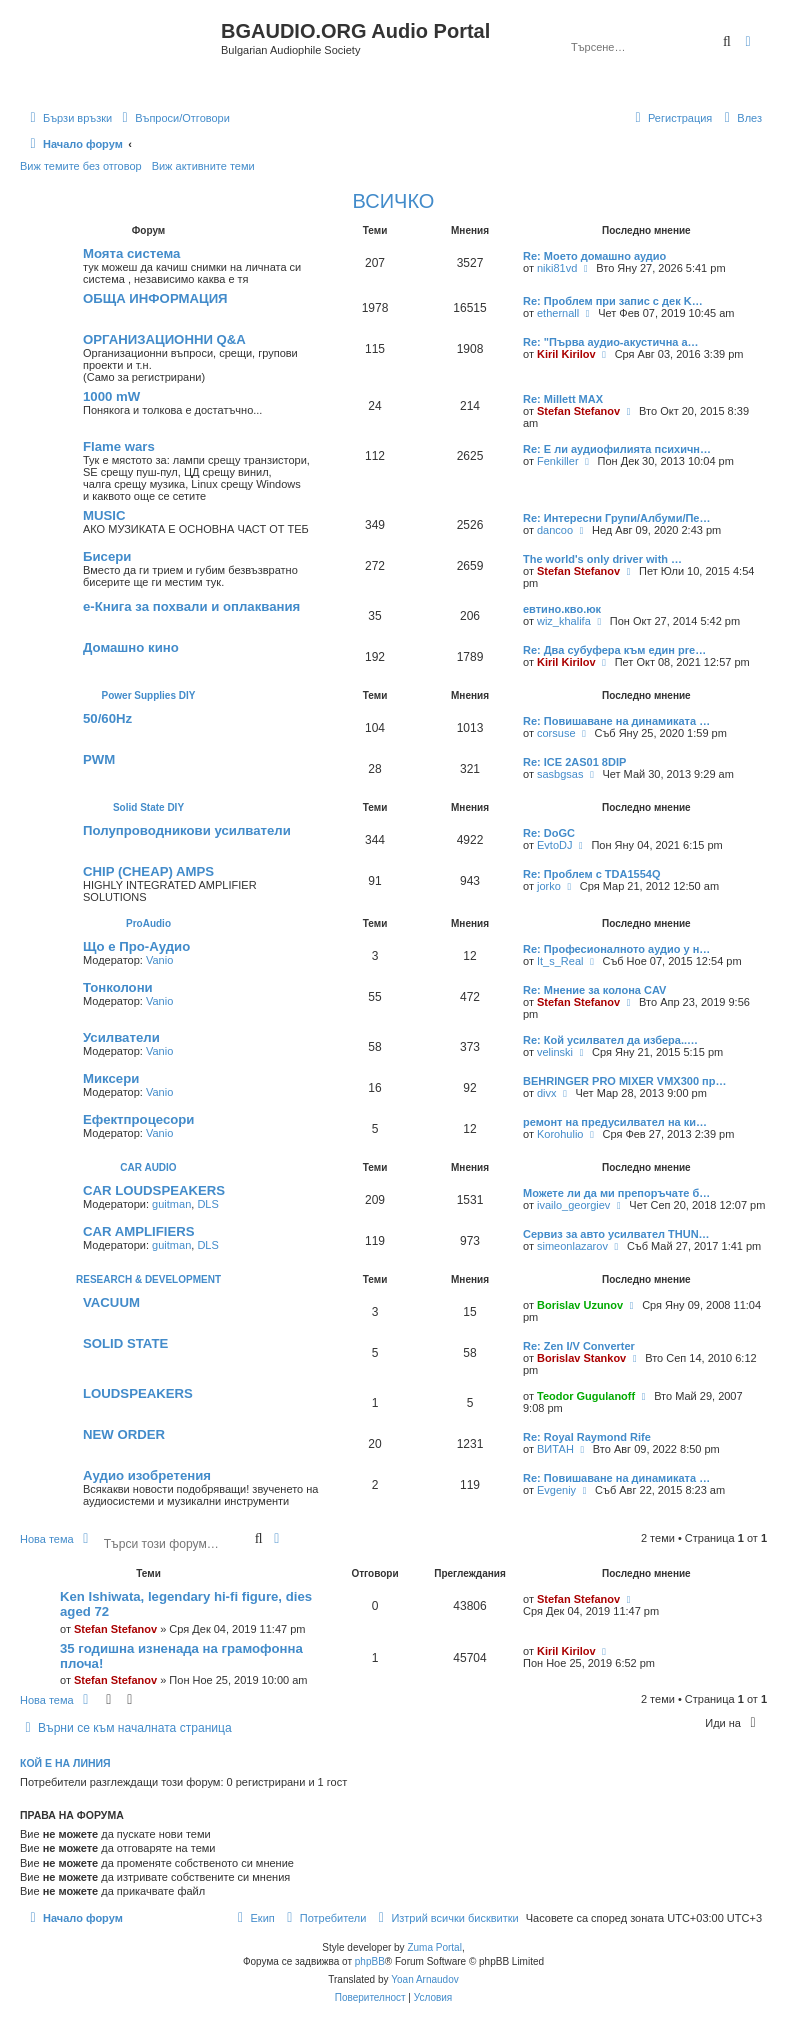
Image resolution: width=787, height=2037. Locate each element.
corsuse (556, 733)
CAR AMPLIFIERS (139, 1231)
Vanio (159, 960)
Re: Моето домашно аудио (594, 256)
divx (547, 1093)
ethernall (558, 313)
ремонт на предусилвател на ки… (615, 1122)
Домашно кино (131, 647)
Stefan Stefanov (578, 411)
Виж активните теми (203, 166)
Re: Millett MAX (563, 399)
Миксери (111, 1078)
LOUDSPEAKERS (138, 1393)
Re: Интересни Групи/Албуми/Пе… (616, 518)
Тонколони (118, 987)
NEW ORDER (124, 1434)
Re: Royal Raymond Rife (587, 1437)
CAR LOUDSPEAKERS (154, 1190)
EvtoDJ (554, 845)
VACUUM (111, 1302)
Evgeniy (556, 1490)
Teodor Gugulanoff (586, 1396)
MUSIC (104, 515)
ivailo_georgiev (573, 1205)
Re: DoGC (549, 833)
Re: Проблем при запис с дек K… (613, 301)
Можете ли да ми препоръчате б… (616, 1193)
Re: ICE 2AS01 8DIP (574, 762)
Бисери (107, 556)
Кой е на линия (65, 1763)
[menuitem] (173, 118)
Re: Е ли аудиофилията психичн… (617, 449)
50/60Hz (107, 718)
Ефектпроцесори (138, 1119)
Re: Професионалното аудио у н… (616, 949)
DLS (207, 1204)
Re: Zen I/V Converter (579, 1346)
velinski (555, 1052)
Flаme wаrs (119, 446)
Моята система (131, 253)
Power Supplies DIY (149, 695)
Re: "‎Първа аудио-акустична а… (611, 342)
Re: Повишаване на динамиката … (616, 721)
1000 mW (111, 396)
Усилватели (121, 1037)
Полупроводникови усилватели (187, 830)
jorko (549, 886)
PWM (99, 759)
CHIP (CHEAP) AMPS (148, 871)
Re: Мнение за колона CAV (594, 990)
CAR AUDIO (148, 1167)
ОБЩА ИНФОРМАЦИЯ (155, 298)
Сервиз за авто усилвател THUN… (616, 1234)
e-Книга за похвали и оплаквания (191, 606)
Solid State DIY (148, 807)
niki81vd (557, 268)
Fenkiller (558, 461)
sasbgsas (560, 774)
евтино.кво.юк (562, 609)
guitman (171, 1204)
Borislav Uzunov (580, 1305)
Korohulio (560, 1134)
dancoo (555, 530)
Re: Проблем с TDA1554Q (591, 874)
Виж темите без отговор (81, 166)
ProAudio (148, 923)
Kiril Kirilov (566, 354)
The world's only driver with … (602, 559)
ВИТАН (555, 1449)
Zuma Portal (434, 1947)
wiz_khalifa (564, 621)
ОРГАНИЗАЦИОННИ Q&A (164, 339)
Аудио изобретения (147, 1475)
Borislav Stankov (581, 1358)
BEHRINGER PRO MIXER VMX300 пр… (624, 1081)
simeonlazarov (572, 1246)
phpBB (370, 1961)
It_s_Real (560, 961)
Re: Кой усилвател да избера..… (610, 1040)
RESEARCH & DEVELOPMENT (148, 1279)
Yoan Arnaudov (424, 1979)
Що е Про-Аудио (136, 946)
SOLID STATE (125, 1343)
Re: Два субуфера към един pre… (614, 650)
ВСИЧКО (394, 201)
